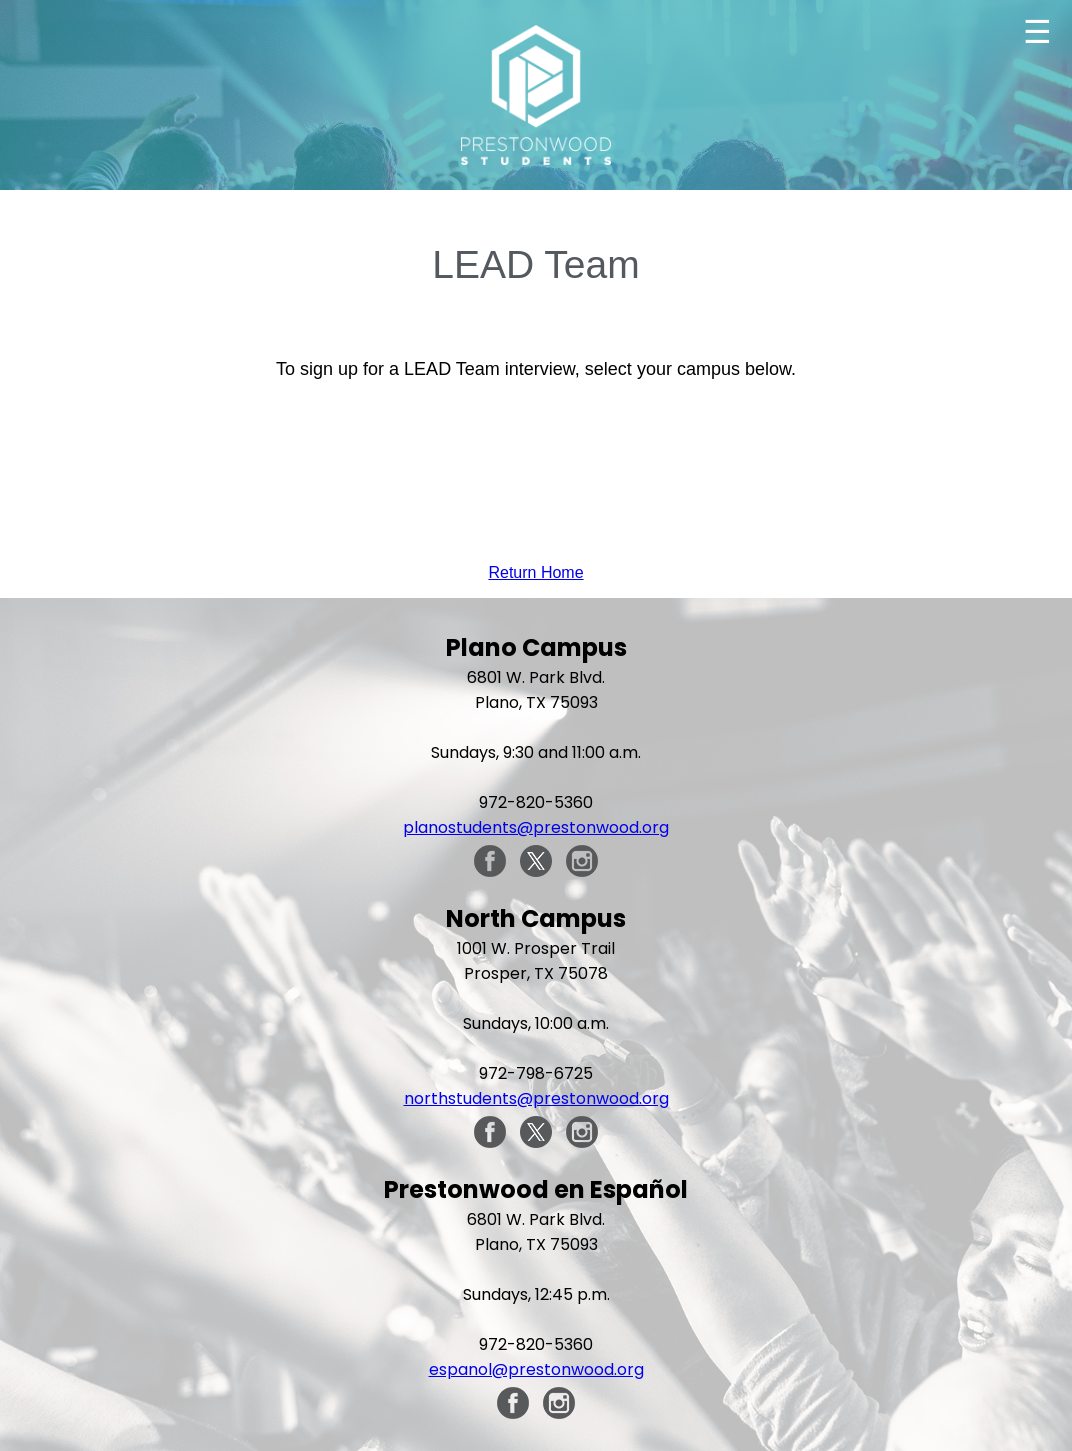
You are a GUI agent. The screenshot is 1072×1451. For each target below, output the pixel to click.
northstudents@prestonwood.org (536, 1098)
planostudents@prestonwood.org (536, 827)
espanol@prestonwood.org (536, 1369)
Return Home (535, 572)
